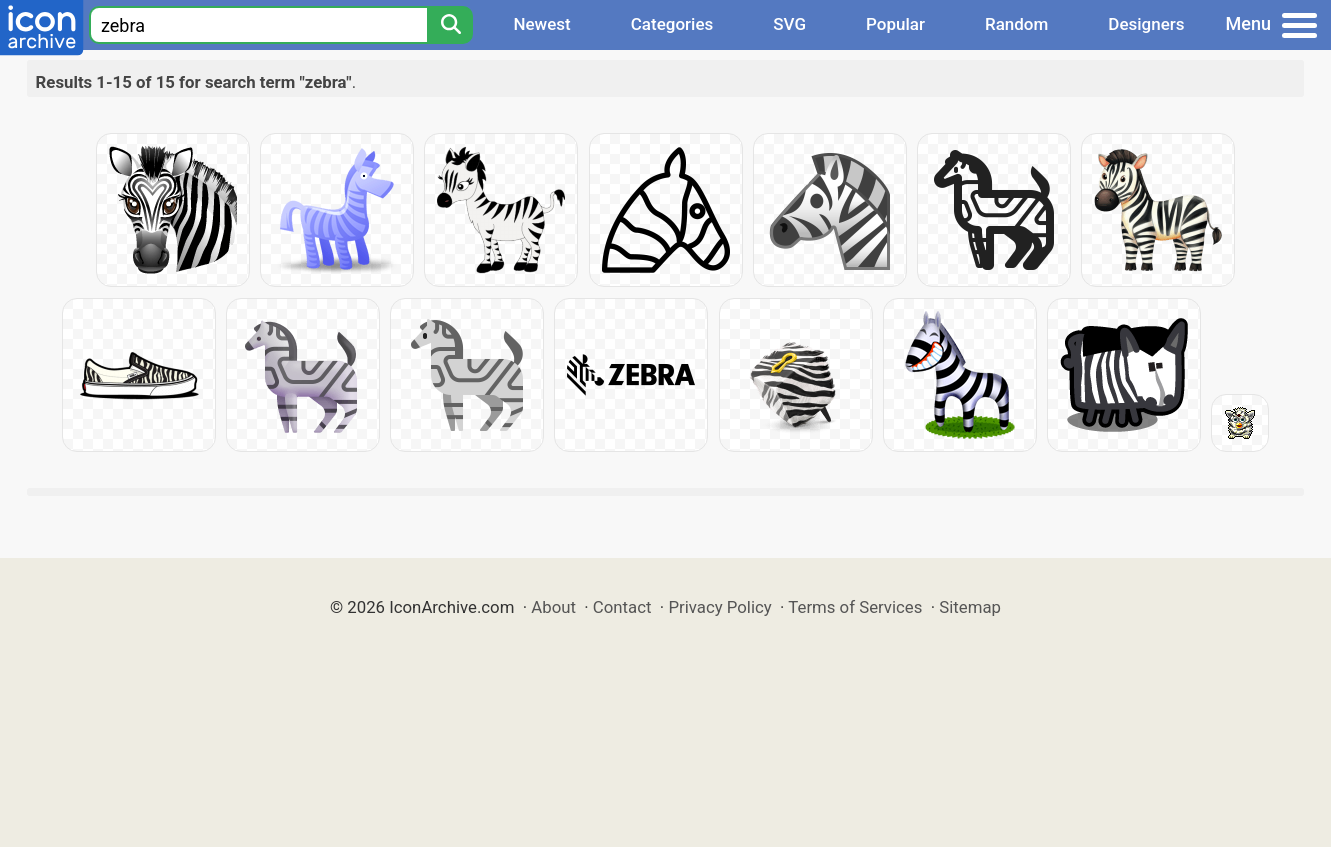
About (553, 607)
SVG (789, 24)
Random (1016, 24)
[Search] (450, 25)
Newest (541, 24)
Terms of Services (855, 607)
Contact (622, 607)
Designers (1146, 24)
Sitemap (970, 607)
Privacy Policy (719, 607)
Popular (895, 24)
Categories (672, 24)
